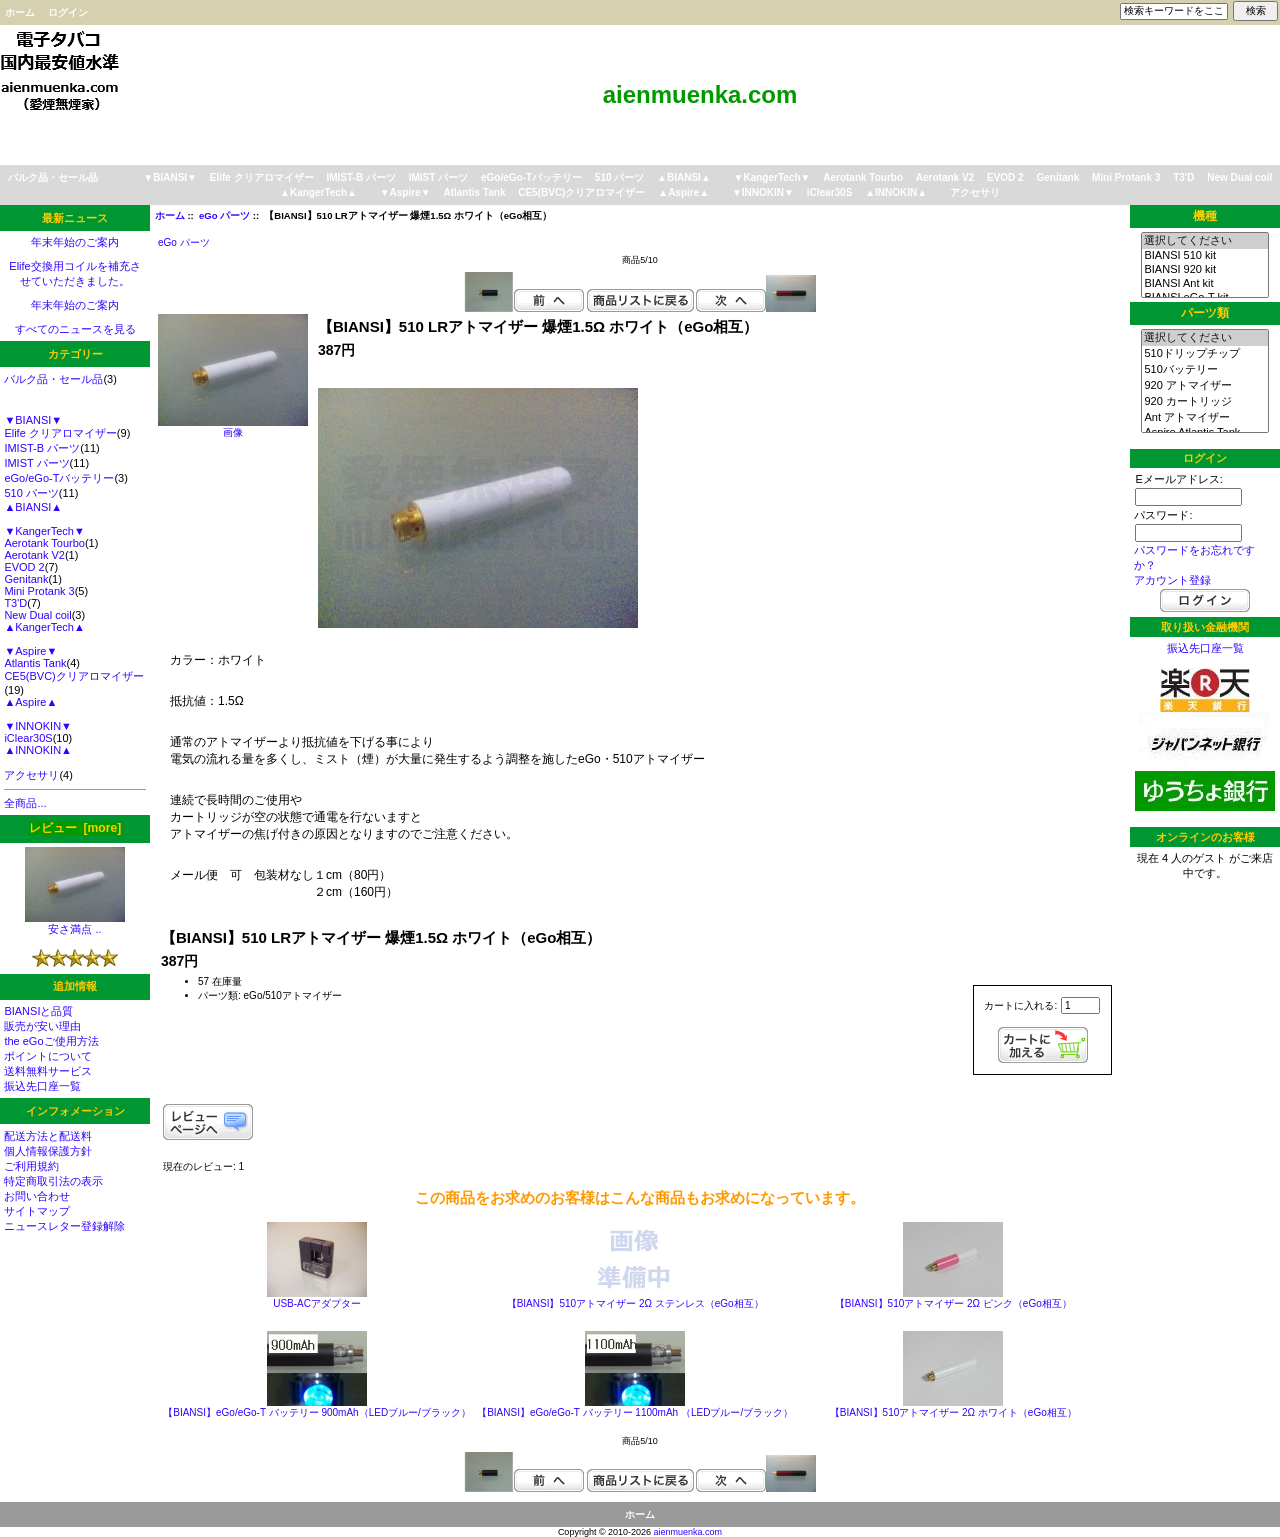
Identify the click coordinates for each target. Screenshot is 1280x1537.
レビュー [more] (75, 828)
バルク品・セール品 (53, 177)
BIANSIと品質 (38, 1011)
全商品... (25, 803)
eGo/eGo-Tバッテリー (531, 177)
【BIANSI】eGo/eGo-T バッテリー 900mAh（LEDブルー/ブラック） (317, 1412)
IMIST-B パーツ (360, 177)
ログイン (68, 12)
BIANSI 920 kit (1204, 270)
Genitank (1057, 177)
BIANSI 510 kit (1204, 256)
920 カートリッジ (1204, 402)
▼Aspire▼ (405, 192)
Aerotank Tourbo (863, 177)
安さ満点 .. (75, 923)
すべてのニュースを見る (75, 329)
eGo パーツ (224, 215)
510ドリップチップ (1204, 354)
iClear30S (830, 192)
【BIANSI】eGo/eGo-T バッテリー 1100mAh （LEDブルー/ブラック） (635, 1412)
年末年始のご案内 (75, 242)
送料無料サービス (48, 1071)
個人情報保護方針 (48, 1151)
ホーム (20, 12)
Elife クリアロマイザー (262, 177)
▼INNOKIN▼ (763, 192)
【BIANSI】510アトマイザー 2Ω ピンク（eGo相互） (953, 1303)
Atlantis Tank (474, 192)
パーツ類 (1205, 313)
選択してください (1204, 241)
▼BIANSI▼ (170, 177)
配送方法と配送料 (48, 1136)
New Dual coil (1239, 177)
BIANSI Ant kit (1204, 284)
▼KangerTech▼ (772, 177)
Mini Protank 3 (1126, 177)
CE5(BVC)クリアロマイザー (581, 192)
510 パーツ (619, 177)
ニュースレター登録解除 (64, 1226)
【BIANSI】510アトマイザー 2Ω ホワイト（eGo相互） (953, 1412)
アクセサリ (975, 192)
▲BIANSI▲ (684, 177)
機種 (1205, 216)
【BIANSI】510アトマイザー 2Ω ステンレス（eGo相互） (635, 1303)
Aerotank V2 (945, 177)
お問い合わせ (37, 1196)
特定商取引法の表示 (53, 1181)
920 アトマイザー (1204, 386)
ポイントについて (48, 1056)
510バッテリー (1204, 370)
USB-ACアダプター (317, 1303)
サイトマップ (37, 1211)
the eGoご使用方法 (51, 1041)
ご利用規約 (31, 1166)
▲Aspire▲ (683, 192)
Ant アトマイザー (1204, 418)
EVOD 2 (1005, 177)
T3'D (1183, 177)
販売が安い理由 (42, 1026)
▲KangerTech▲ (318, 192)
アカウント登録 (1172, 580)
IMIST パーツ (438, 177)
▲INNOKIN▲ (896, 192)
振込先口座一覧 (42, 1086)
